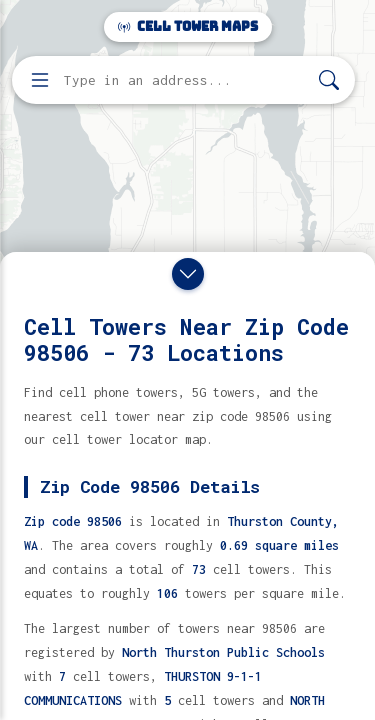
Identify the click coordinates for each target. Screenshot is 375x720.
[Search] (329, 80)
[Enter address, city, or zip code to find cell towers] (185, 80)
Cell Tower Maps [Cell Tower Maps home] (188, 26)
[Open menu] (40, 80)
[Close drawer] (188, 274)
